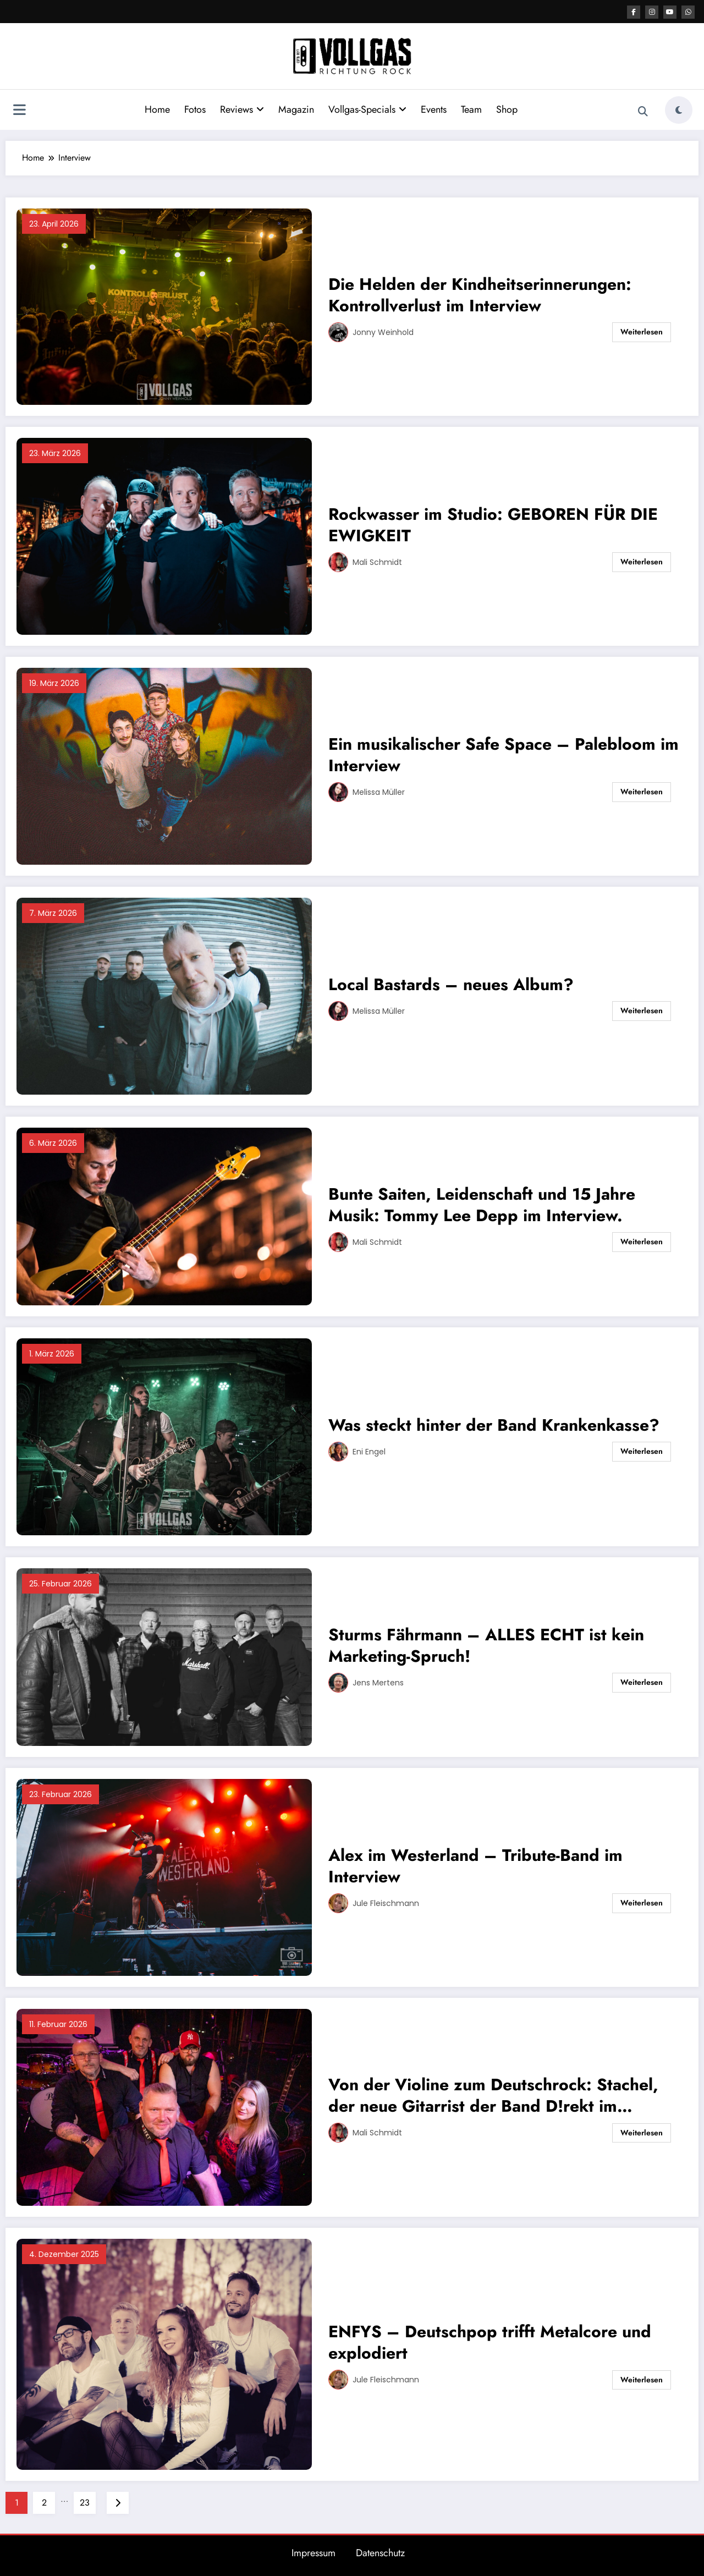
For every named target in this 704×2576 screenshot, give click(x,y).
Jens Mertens (378, 1682)
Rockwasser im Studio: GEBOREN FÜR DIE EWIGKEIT (493, 524)
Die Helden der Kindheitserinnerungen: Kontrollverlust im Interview (479, 294)
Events (434, 109)
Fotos (195, 109)
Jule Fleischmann (386, 1903)
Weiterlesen (641, 331)
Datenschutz (380, 2553)
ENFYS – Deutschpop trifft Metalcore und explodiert (489, 2342)
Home (157, 109)
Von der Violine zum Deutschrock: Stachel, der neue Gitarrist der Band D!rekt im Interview (493, 2095)
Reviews (242, 109)
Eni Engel (369, 1451)
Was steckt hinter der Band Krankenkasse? (493, 1425)
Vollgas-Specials (367, 109)
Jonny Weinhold (383, 332)
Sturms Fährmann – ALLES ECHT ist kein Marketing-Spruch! (486, 1645)
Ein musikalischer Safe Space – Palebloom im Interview (503, 754)
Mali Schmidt (377, 562)
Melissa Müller (379, 792)
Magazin (296, 109)
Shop (507, 109)
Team (471, 109)
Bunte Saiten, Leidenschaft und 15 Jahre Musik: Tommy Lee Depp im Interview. (481, 1204)
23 (85, 2502)
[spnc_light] (678, 110)
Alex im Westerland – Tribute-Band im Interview (475, 1865)
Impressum (314, 2553)
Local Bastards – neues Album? (451, 984)
